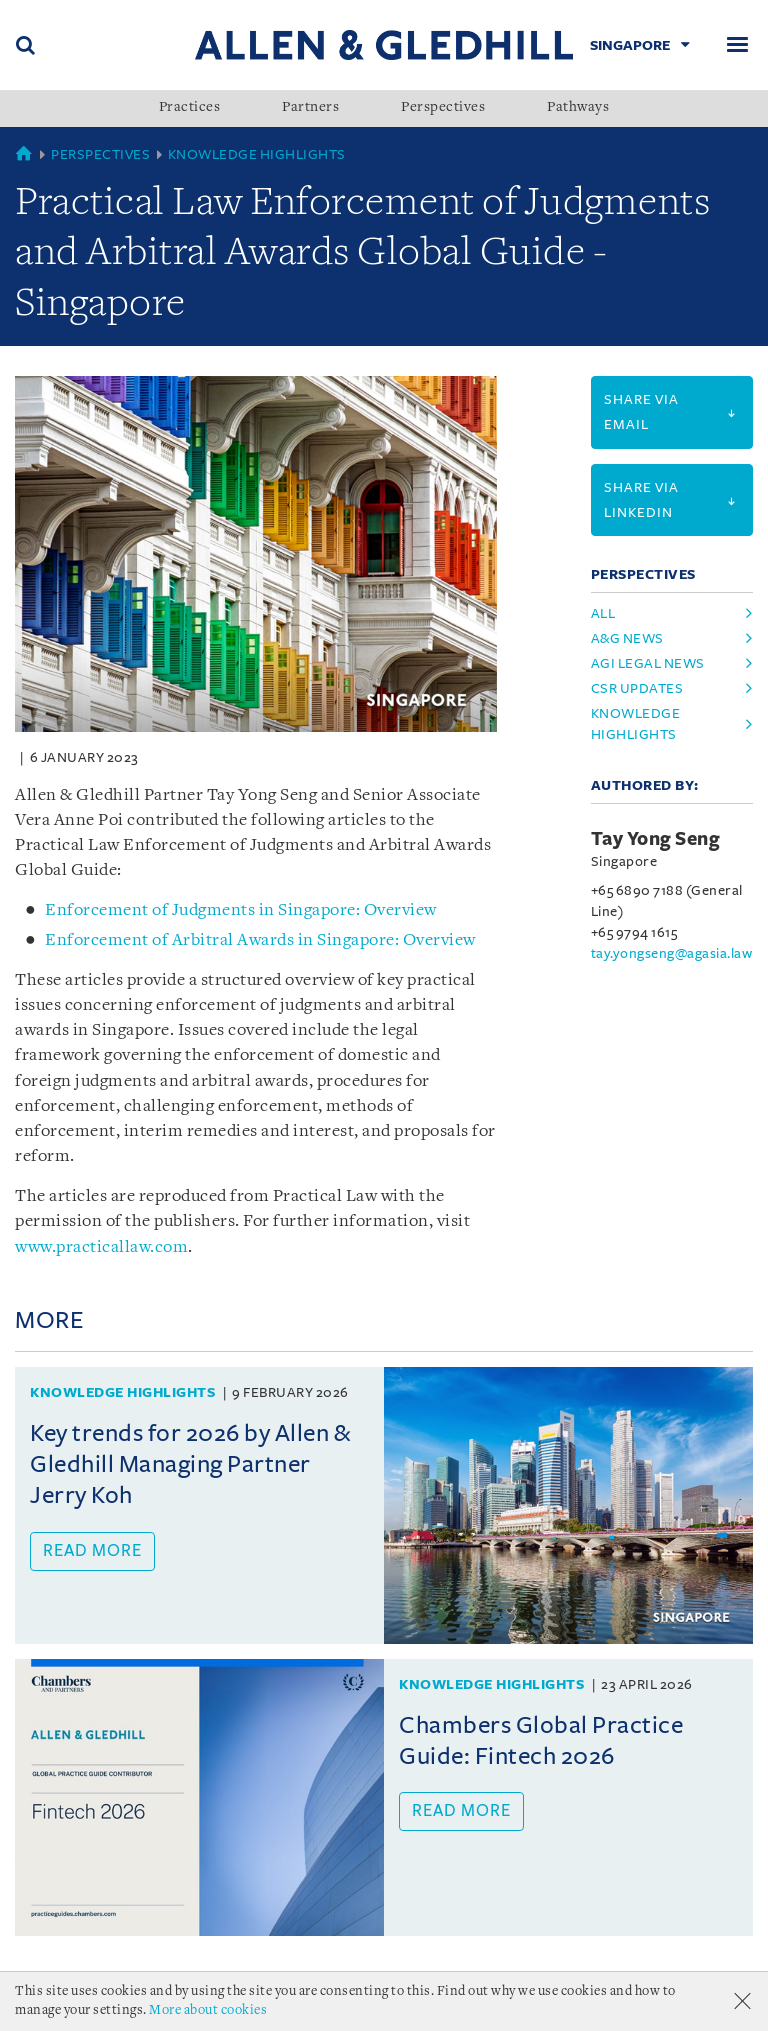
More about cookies (208, 2010)
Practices (190, 108)
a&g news (627, 638)
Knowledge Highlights (257, 154)
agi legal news (648, 663)
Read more (92, 1551)
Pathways (578, 108)
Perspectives (443, 108)
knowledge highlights (636, 724)
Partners (310, 108)
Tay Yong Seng (656, 839)
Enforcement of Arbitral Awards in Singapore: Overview (260, 940)
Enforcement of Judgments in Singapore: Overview (241, 910)
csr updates (637, 688)
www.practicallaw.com (101, 1247)
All (603, 613)
